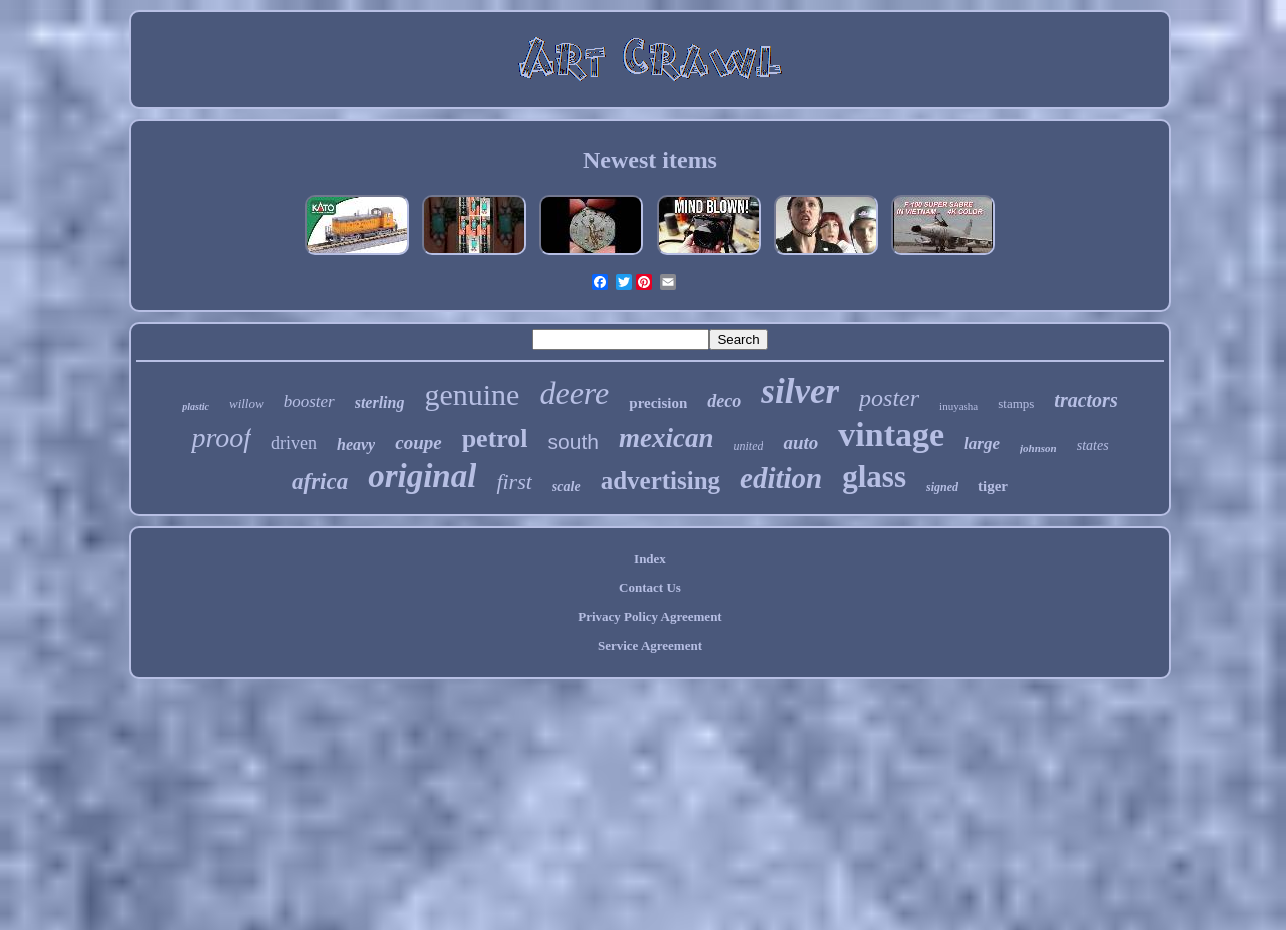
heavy (356, 444)
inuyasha (958, 406)
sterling (380, 402)
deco (724, 401)
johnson (1038, 448)
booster (309, 401)
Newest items (650, 160)
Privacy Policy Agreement (649, 616)
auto (800, 442)
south (573, 441)
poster (889, 398)
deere (574, 393)
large (982, 443)
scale (566, 486)
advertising (660, 480)
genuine (471, 394)
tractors (1085, 400)
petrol (495, 438)
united (748, 446)
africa (320, 481)
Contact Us (650, 587)
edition (781, 478)
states (1093, 445)
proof (221, 437)
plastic (195, 406)
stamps (1016, 403)
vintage (891, 434)
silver (800, 391)
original (422, 476)
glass (874, 476)
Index (650, 558)
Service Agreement (650, 645)
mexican (666, 438)
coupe (418, 442)
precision (658, 403)
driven (294, 443)
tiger (993, 486)
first (513, 481)
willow (246, 403)
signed (942, 487)
